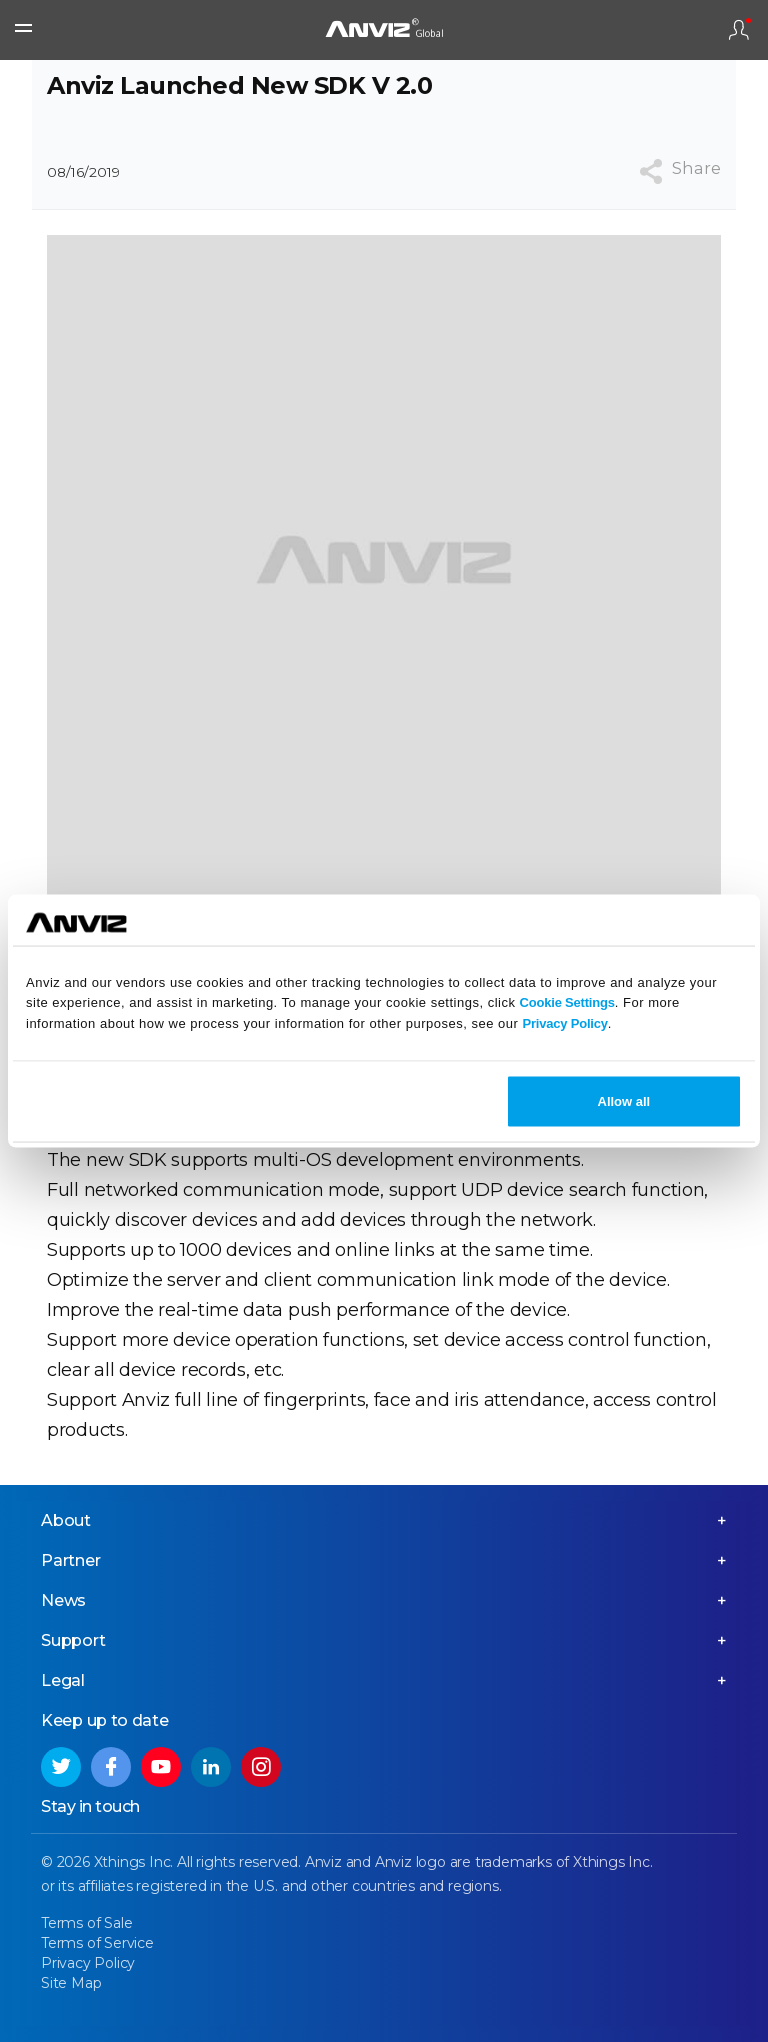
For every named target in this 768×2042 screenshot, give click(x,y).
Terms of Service (97, 1943)
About (66, 1520)
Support (73, 1640)
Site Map (71, 1983)
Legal (63, 1680)
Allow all (624, 1100)
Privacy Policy (564, 1023)
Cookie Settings (567, 1002)
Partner (71, 1560)
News (63, 1600)
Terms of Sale (86, 1923)
